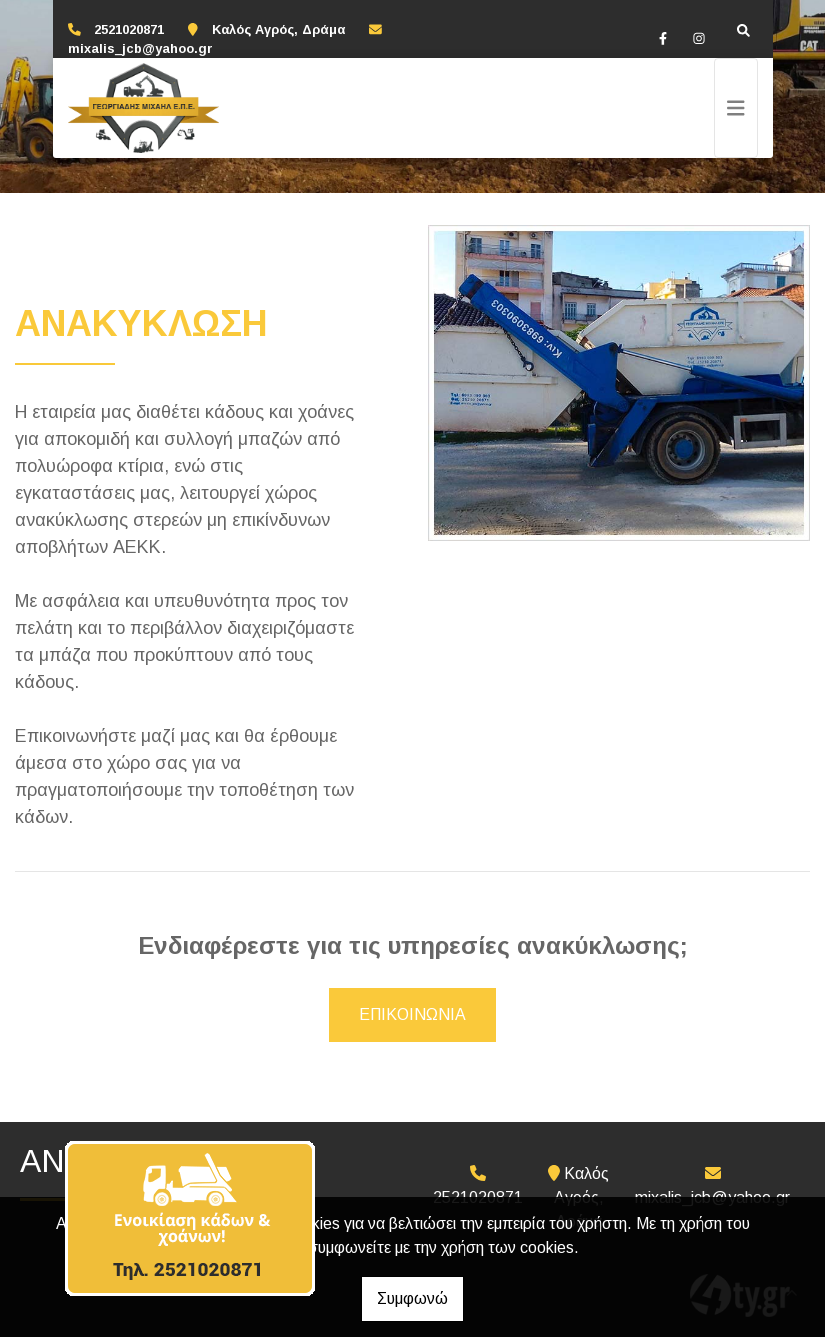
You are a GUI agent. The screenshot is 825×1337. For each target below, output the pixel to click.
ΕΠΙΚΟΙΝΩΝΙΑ (412, 1014)
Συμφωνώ (412, 1298)
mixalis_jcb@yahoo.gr (140, 48)
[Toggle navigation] (736, 108)
